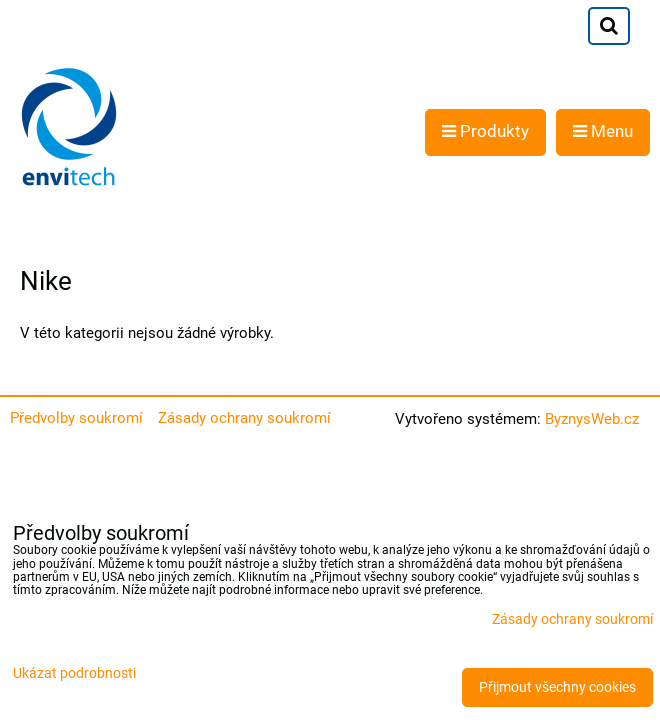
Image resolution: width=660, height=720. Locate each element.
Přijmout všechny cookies (557, 687)
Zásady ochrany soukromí (244, 418)
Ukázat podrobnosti (74, 674)
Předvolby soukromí (76, 418)
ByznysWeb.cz (592, 419)
